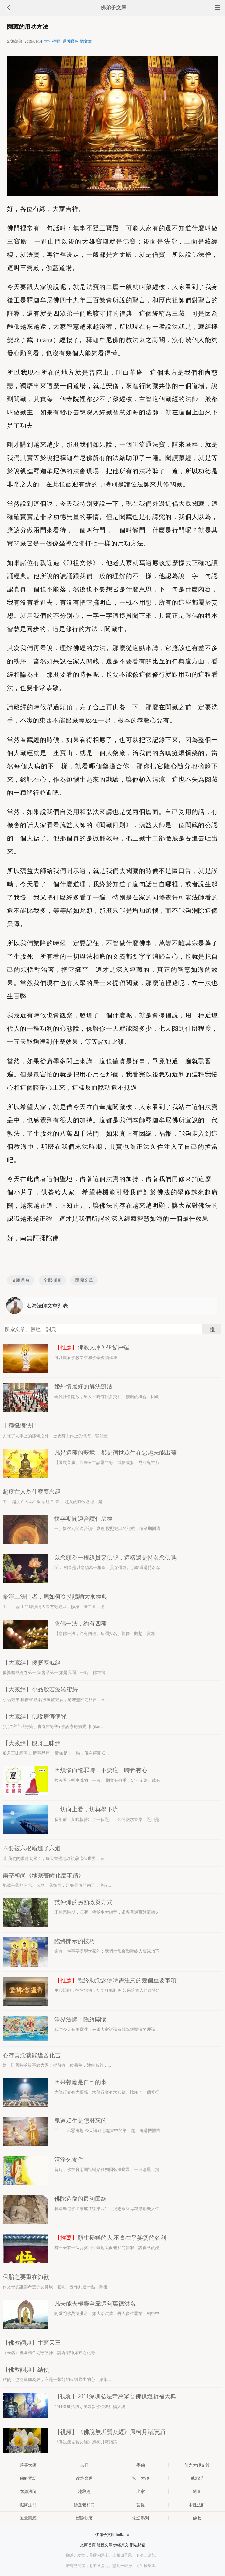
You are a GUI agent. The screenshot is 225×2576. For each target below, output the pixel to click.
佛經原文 (121, 2545)
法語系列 (140, 2518)
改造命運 (84, 2478)
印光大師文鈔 (196, 2465)
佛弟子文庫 (113, 7)
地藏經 (84, 2491)
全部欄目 (52, 1280)
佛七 (197, 2518)
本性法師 (196, 2505)
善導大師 (28, 2465)
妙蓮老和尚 (84, 2505)
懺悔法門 (28, 2505)
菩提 (140, 2505)
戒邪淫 (197, 2478)
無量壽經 (28, 2518)
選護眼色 (70, 41)
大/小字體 (52, 41)
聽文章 (86, 41)
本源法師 (28, 2491)
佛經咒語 (28, 2478)
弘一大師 (140, 2478)
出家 (140, 2491)
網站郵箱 (137, 2545)
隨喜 (197, 2491)
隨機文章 (84, 1280)
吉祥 (84, 2465)
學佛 (140, 2465)
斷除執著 (84, 2518)
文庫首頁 (21, 1280)
